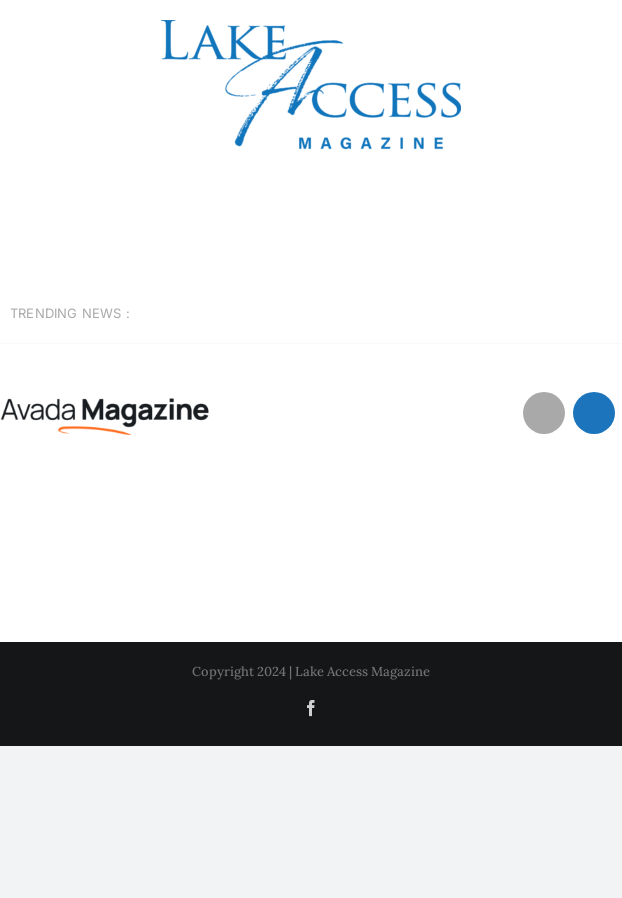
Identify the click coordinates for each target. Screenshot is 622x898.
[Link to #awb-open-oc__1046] (544, 413)
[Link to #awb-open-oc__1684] (594, 413)
